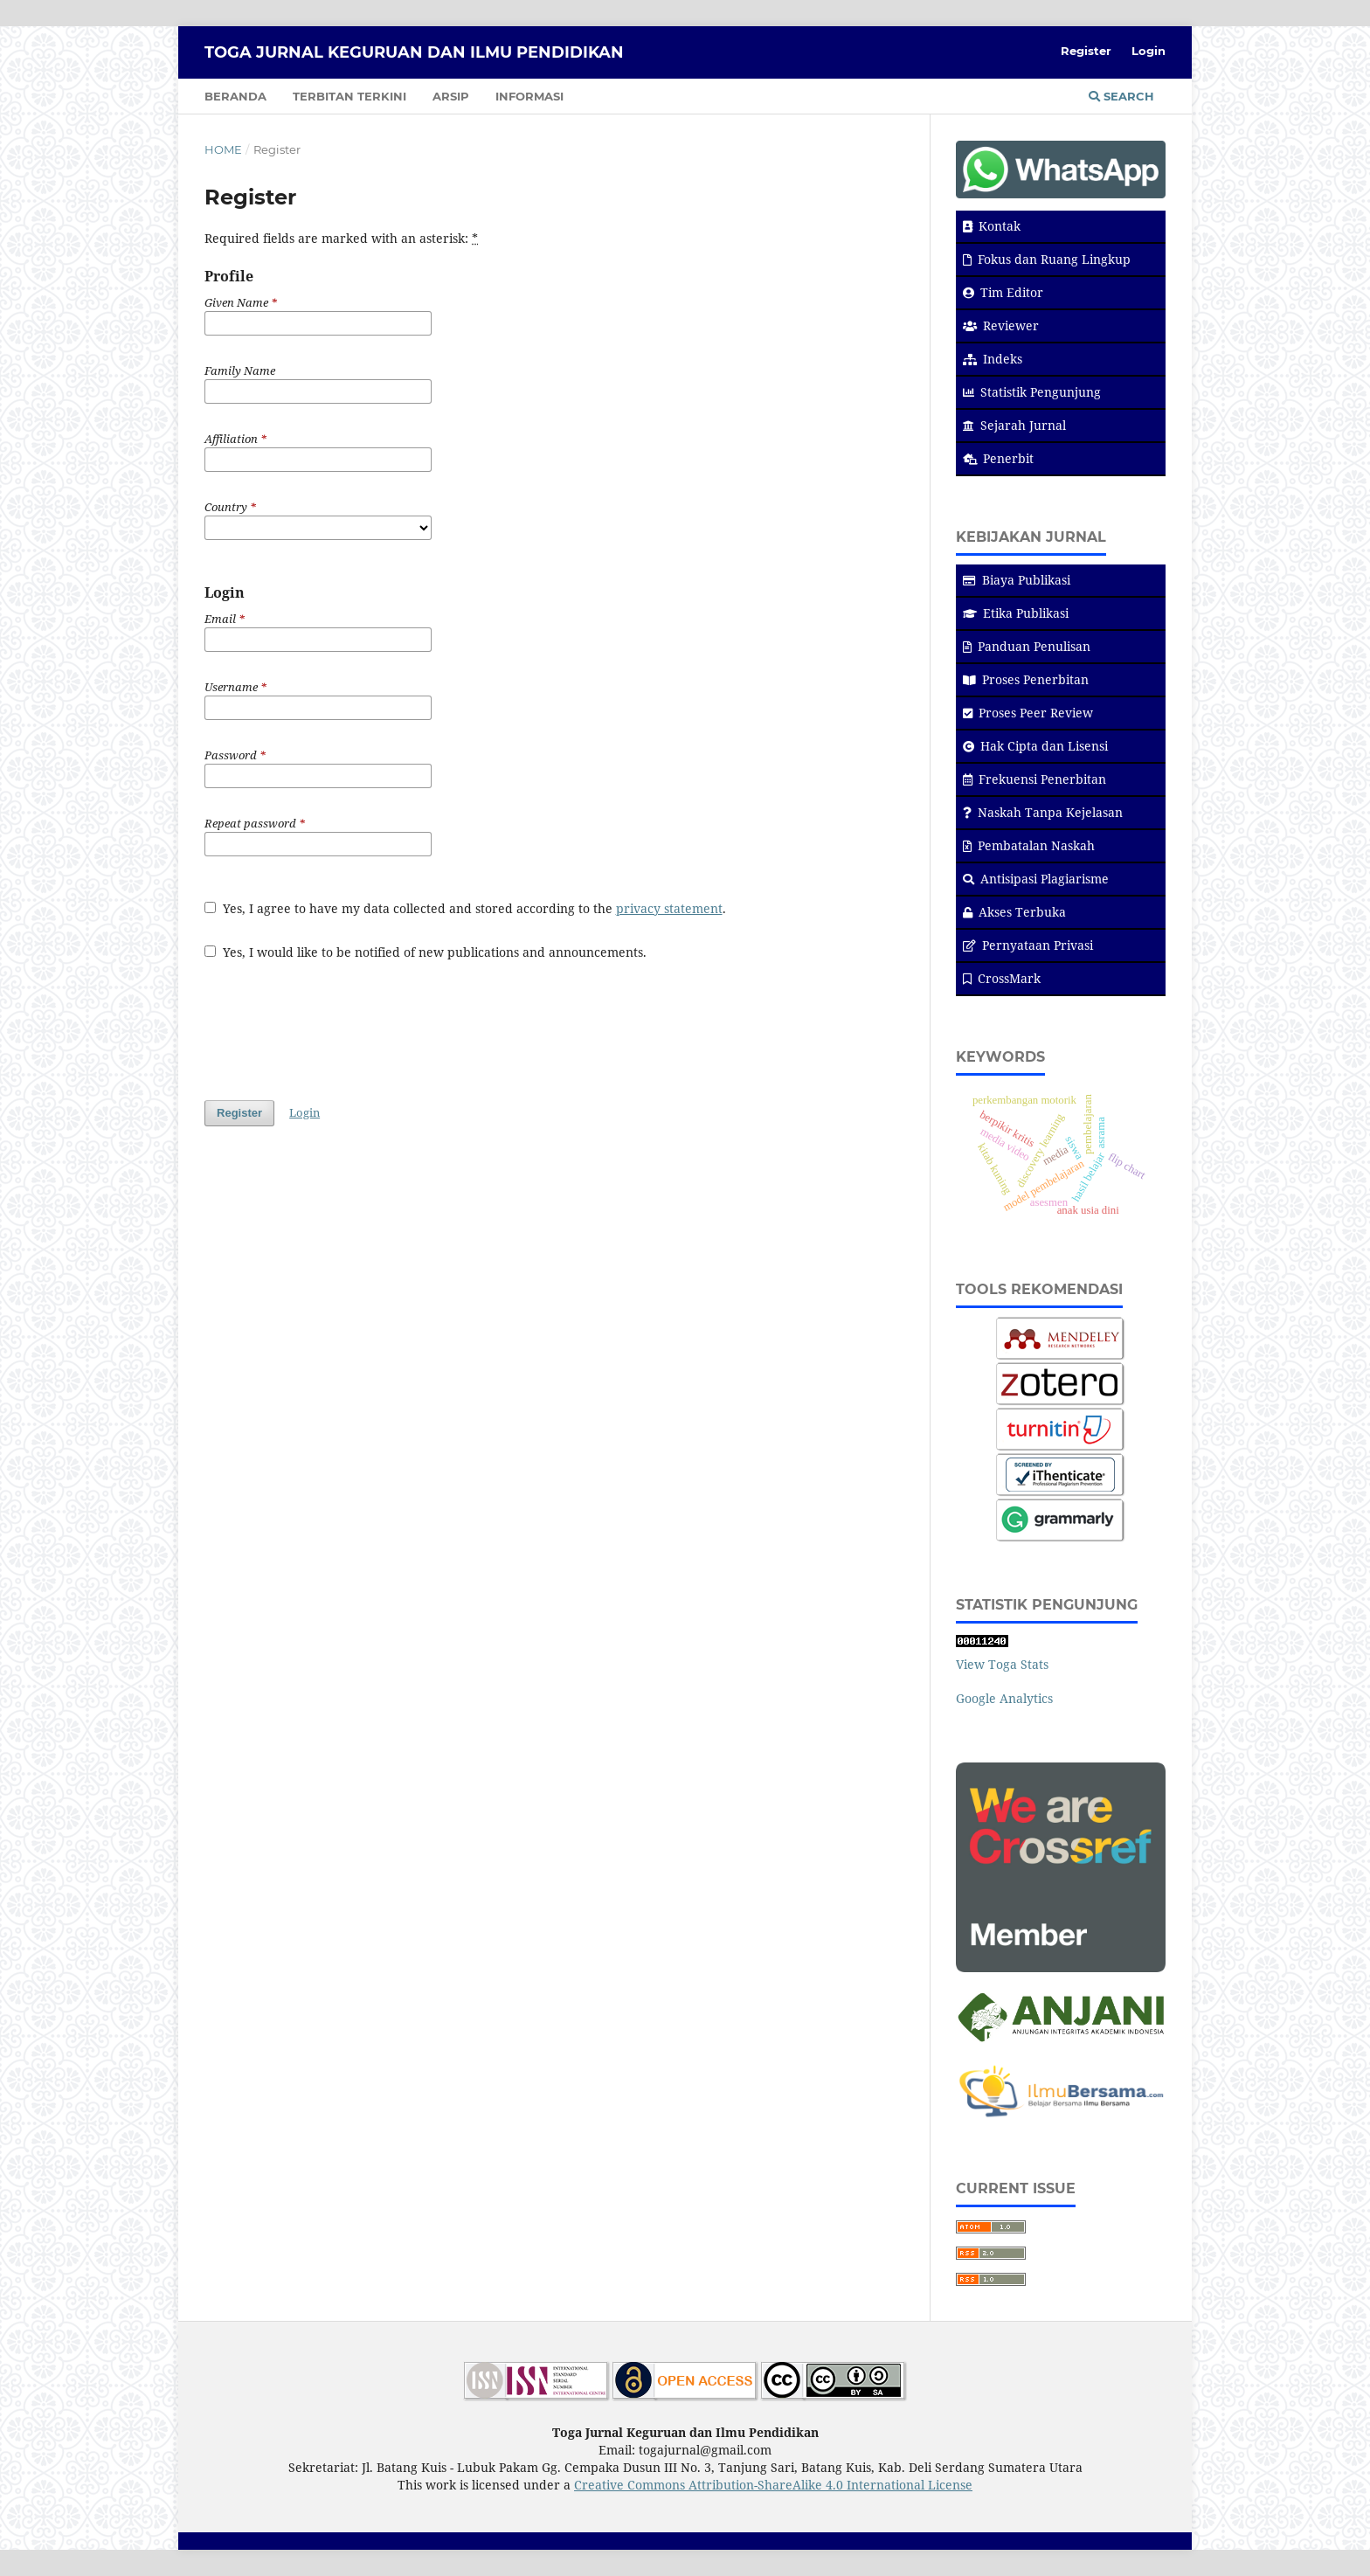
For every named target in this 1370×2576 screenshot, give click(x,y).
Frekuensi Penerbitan (1034, 779)
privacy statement (669, 908)
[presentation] (337, 1021)
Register (1086, 51)
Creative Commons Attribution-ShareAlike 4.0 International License (773, 2484)
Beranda (235, 96)
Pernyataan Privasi (1028, 945)
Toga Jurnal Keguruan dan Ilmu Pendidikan (414, 52)
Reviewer (1001, 325)
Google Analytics (1004, 1698)
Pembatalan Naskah (1029, 845)
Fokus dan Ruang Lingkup (1047, 259)
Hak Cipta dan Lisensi (1035, 745)
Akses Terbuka (1014, 912)
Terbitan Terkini (349, 96)
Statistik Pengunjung (1032, 392)
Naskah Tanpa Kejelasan (1043, 812)
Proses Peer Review (1028, 712)
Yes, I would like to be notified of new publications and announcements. (425, 952)
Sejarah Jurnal (1014, 425)
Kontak (992, 226)
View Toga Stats (1002, 1664)
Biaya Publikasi (1016, 579)
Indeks (992, 358)
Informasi (529, 96)
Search (1121, 96)
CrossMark (1002, 978)
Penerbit (998, 458)
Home (223, 149)
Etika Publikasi (1016, 613)
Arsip (450, 96)
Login (1148, 51)
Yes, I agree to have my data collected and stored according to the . (465, 908)
